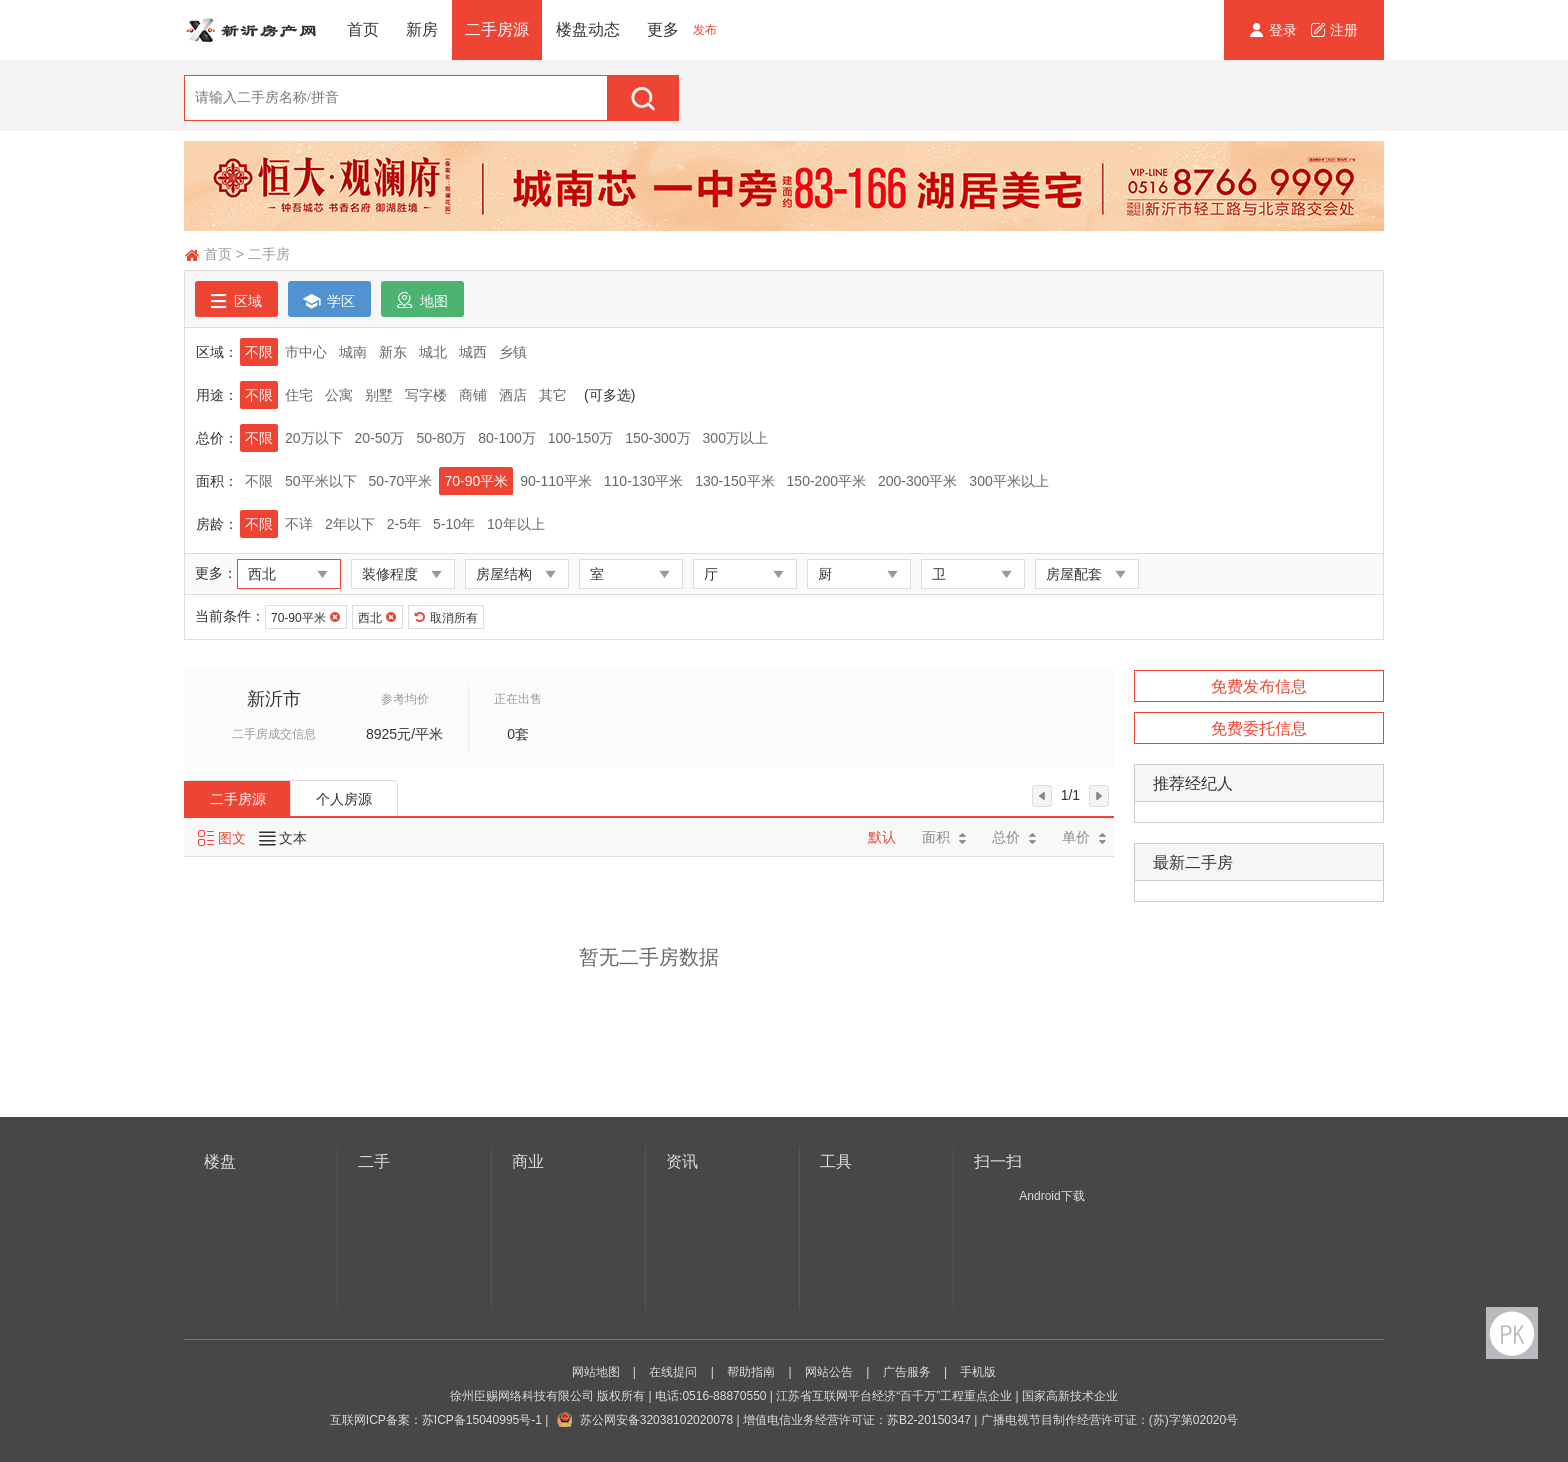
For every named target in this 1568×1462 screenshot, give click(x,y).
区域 (236, 300)
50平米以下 (321, 481)
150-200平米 (826, 481)
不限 (259, 352)
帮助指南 (751, 1372)
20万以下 (314, 438)
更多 (663, 29)
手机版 (978, 1372)
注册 (1334, 30)
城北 (433, 352)
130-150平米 (734, 481)
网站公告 (829, 1372)
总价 (1014, 837)
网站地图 (596, 1372)
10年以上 (516, 524)
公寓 (339, 395)
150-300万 (657, 438)
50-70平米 (401, 481)
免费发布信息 (1259, 686)
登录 (1275, 30)
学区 (329, 300)
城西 (473, 352)
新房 (422, 29)
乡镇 (513, 352)
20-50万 (380, 438)
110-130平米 (643, 481)
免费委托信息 (1259, 728)
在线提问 (673, 1372)
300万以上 (735, 438)
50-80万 (441, 438)
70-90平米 (476, 481)
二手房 (269, 254)
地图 (422, 300)
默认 (882, 837)
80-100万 (507, 438)
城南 (353, 352)
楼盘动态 (588, 29)
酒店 (513, 395)
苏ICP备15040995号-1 (482, 1420)
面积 (944, 837)
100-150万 (580, 438)
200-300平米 (917, 481)
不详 (299, 524)
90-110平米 (556, 481)
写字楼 (426, 395)
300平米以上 (1008, 481)
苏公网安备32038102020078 (656, 1420)
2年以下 (350, 524)
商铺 (473, 395)
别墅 (379, 395)
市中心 (306, 352)
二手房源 (497, 29)
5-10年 (454, 524)
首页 (363, 29)
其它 (553, 395)
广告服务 (907, 1372)
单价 (1084, 837)
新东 (393, 352)
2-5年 (404, 524)
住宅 (299, 395)
